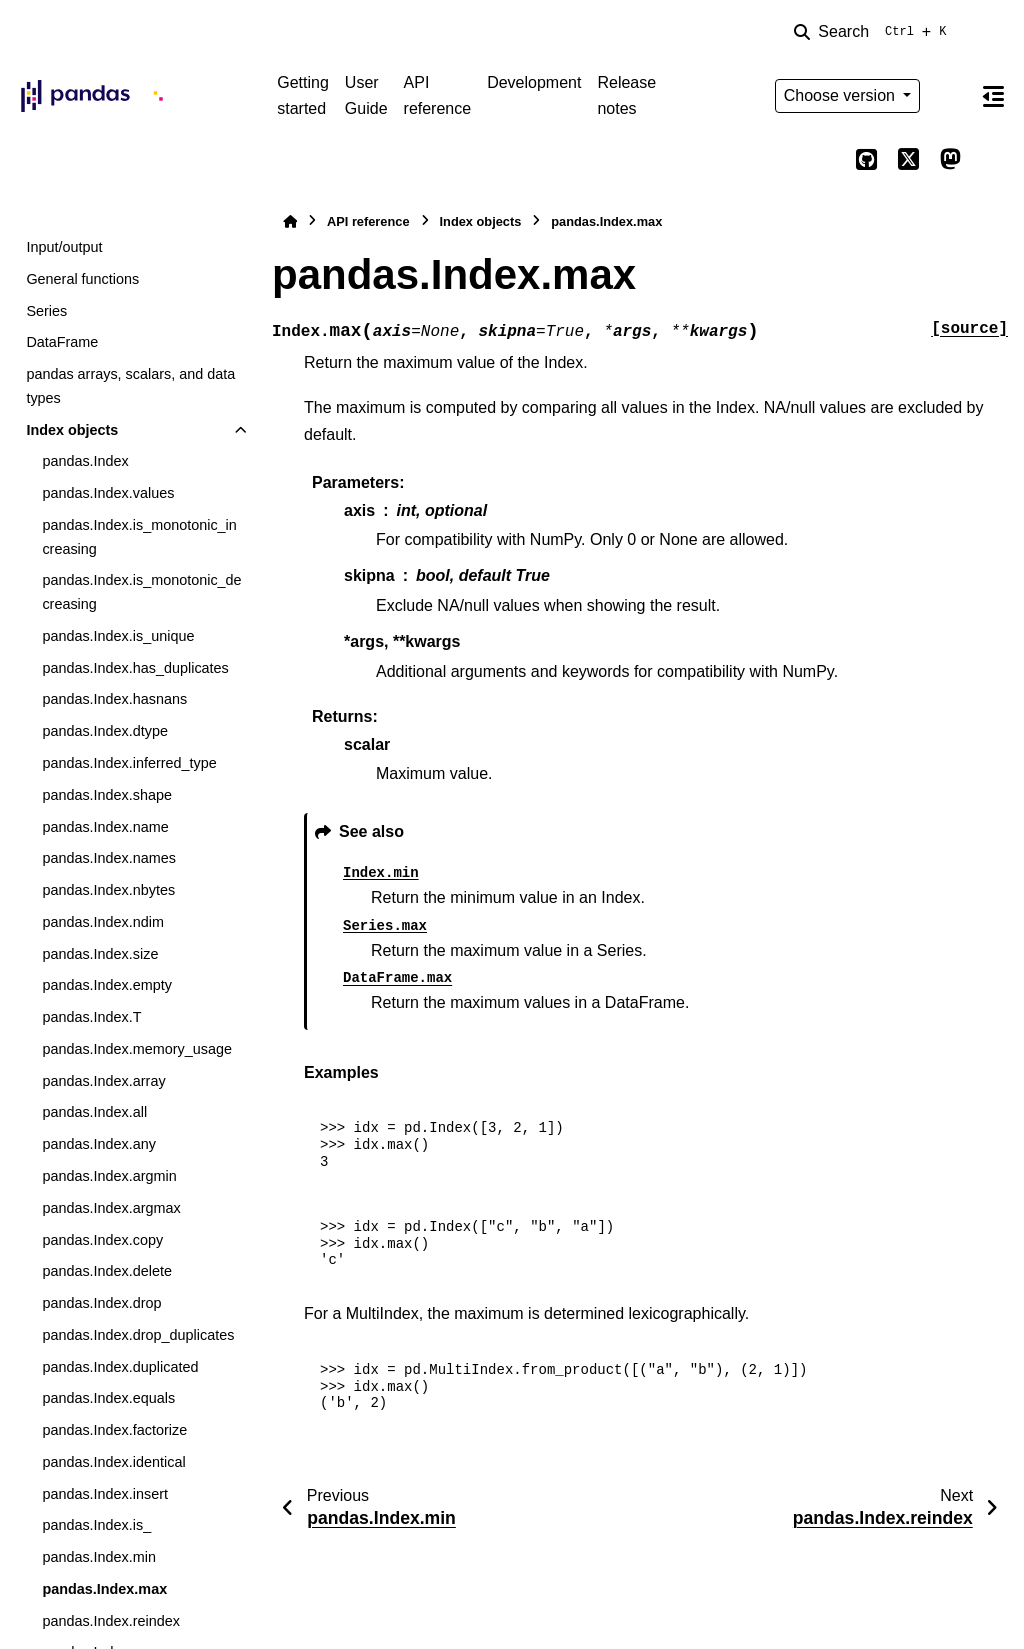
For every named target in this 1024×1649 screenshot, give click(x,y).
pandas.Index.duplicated (120, 1367)
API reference (438, 95)
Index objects (72, 430)
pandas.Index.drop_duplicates (138, 1335)
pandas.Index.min (99, 1557)
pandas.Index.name (105, 827)
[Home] (290, 221)
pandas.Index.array (103, 1081)
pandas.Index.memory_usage (137, 1049)
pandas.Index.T (91, 1017)
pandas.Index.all (94, 1112)
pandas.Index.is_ (96, 1525)
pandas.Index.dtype (105, 731)
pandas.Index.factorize (114, 1430)
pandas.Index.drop (101, 1303)
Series (46, 311)
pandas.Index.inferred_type (129, 763)
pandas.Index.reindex (111, 1621)
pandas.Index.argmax (111, 1208)
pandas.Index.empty (107, 985)
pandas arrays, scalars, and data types (130, 386)
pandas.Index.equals (108, 1398)
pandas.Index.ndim (103, 922)
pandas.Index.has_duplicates (135, 668)
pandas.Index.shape (107, 795)
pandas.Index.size (100, 954)
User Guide (366, 95)
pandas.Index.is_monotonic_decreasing (141, 592)
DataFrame (62, 342)
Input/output (64, 247)
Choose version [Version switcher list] (842, 95)
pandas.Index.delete (107, 1271)
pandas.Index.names (109, 858)
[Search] (874, 32)
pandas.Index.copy (102, 1240)
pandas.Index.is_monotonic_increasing (139, 537)
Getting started (303, 95)
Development (534, 82)
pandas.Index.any (99, 1144)
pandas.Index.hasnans (114, 699)
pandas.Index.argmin (109, 1176)
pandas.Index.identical (113, 1462)
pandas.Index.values (108, 493)
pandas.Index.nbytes (108, 890)
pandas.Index (85, 461)
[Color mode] (950, 96)
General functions (82, 279)
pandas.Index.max (104, 1589)
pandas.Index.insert (105, 1494)
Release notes (626, 95)
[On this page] (993, 96)
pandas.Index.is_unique (118, 636)
